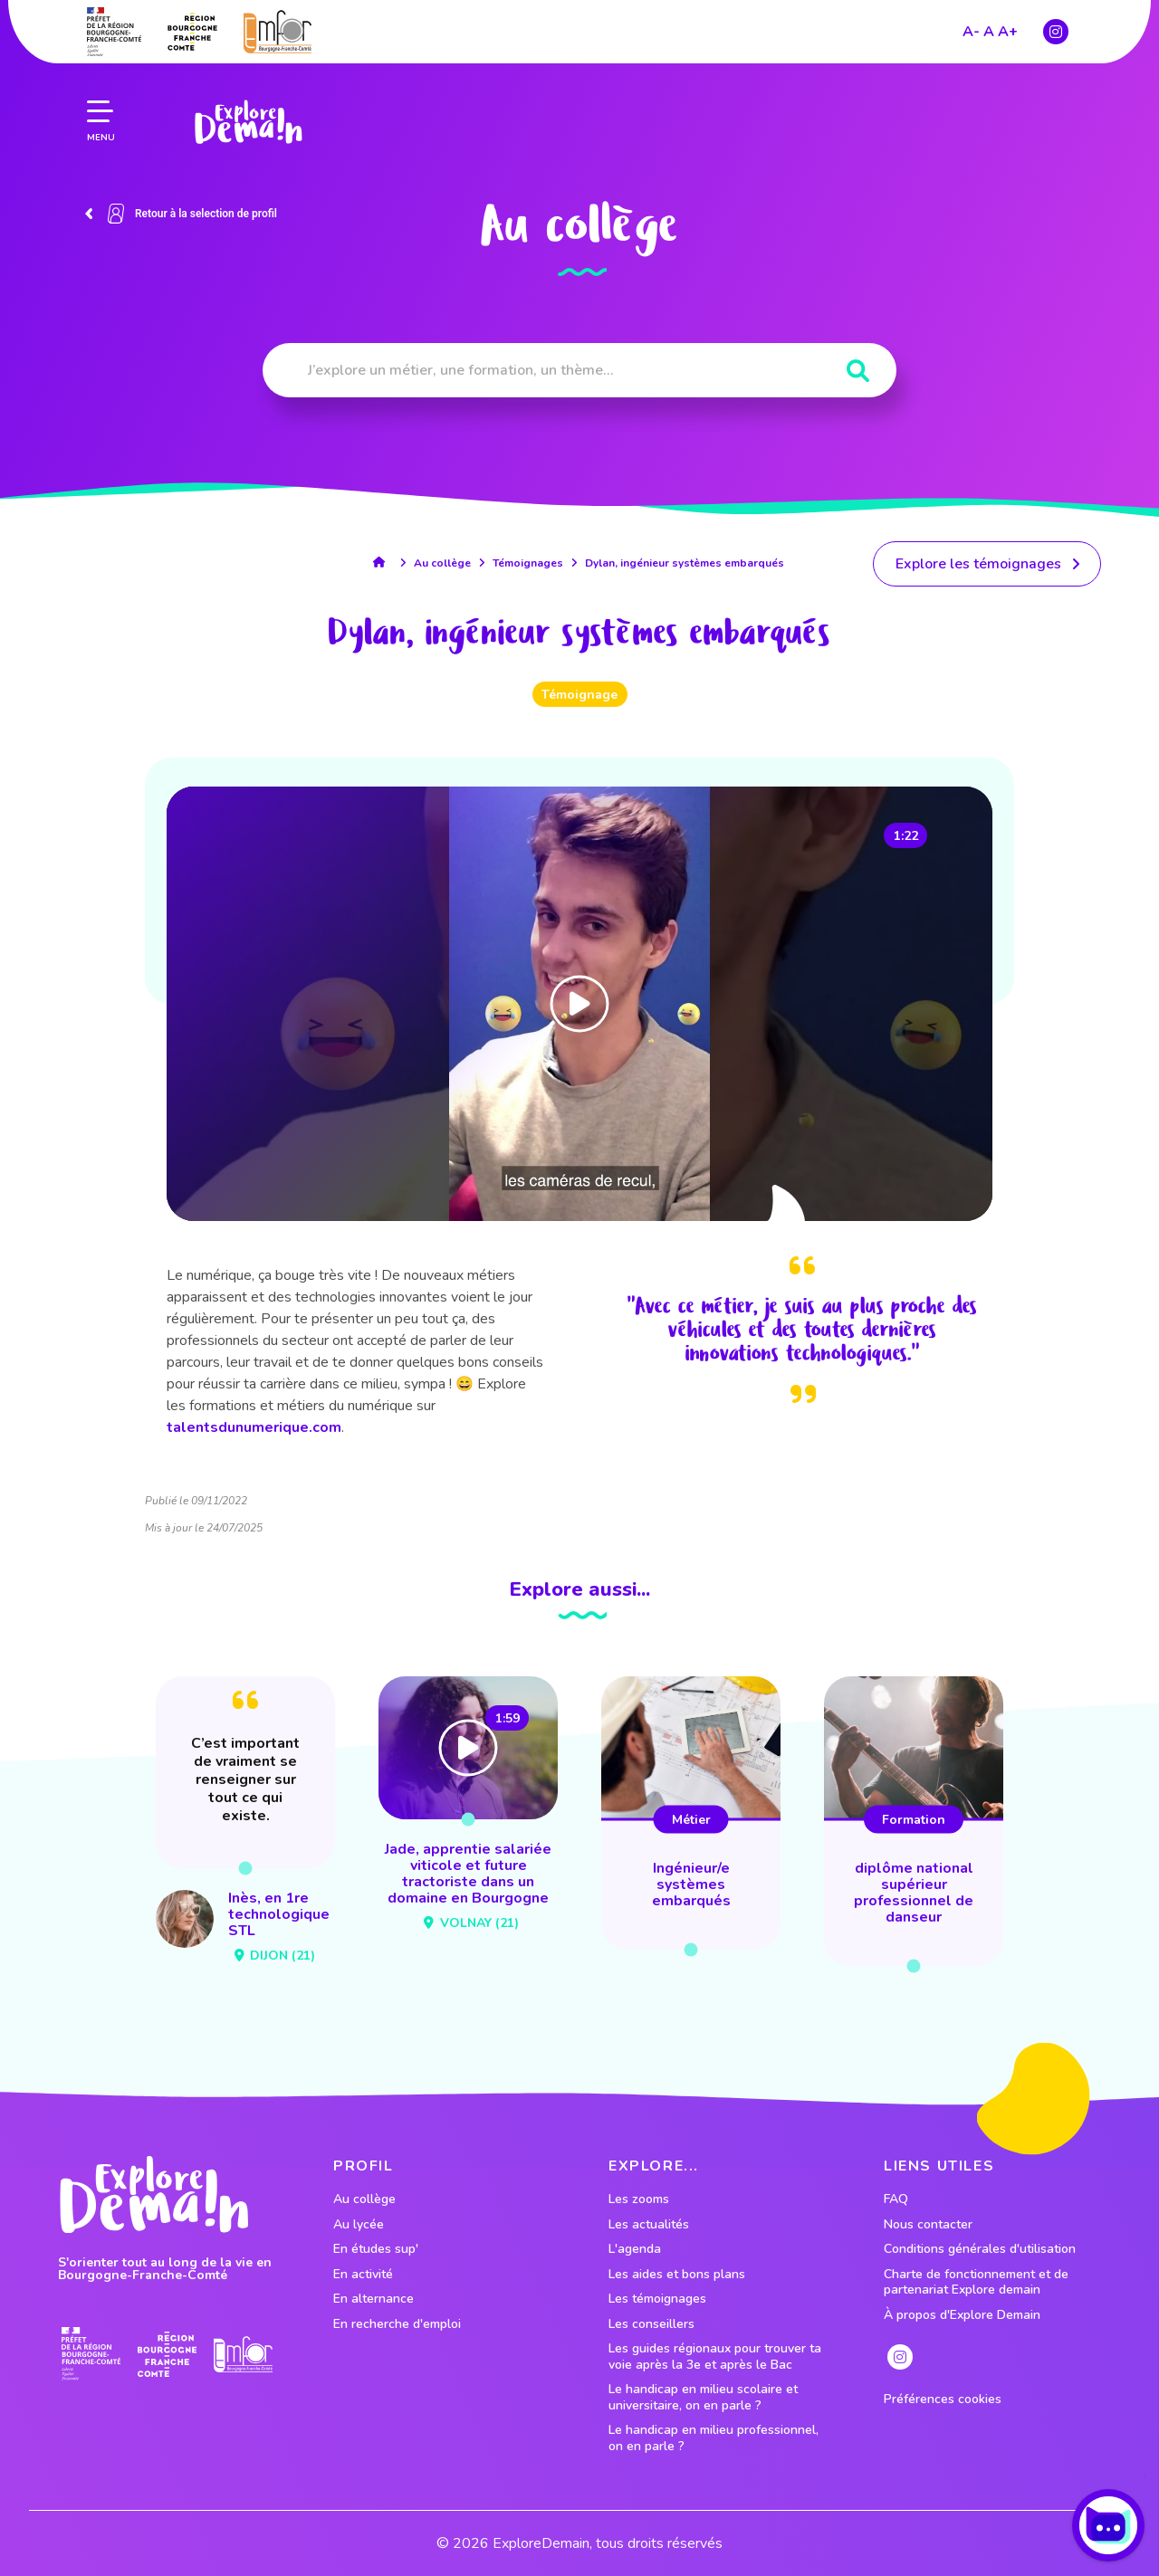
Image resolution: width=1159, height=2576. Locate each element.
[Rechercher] (858, 371)
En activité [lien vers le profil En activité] (363, 2274)
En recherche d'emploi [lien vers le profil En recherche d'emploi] (397, 2324)
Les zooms (638, 2199)
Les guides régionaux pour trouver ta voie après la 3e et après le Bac (714, 2356)
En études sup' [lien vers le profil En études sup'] (375, 2249)
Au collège (442, 563)
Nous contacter (928, 2225)
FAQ (896, 2199)
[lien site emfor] (277, 27)
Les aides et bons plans (676, 2274)
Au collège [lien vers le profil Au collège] (364, 2199)
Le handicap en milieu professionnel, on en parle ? (713, 2438)
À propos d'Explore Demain (962, 2315)
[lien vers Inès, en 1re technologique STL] (245, 1823)
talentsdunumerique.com (254, 1427)
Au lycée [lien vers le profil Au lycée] (358, 2225)
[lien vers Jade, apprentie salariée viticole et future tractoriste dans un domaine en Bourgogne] (468, 1807)
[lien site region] (192, 27)
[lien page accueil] (248, 117)
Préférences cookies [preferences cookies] (942, 2399)
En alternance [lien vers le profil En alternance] (373, 2299)
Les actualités (648, 2225)
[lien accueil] (383, 562)
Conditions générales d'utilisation (980, 2249)
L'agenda (634, 2249)
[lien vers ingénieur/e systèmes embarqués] (691, 1813)
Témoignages (528, 563)
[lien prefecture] (114, 27)
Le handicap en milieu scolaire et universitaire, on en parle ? (703, 2397)
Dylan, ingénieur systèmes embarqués (684, 563)
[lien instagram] (1055, 27)
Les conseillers (651, 2324)
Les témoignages (657, 2299)
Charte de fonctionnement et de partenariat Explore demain (976, 2282)
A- (971, 27)
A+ (1008, 27)
